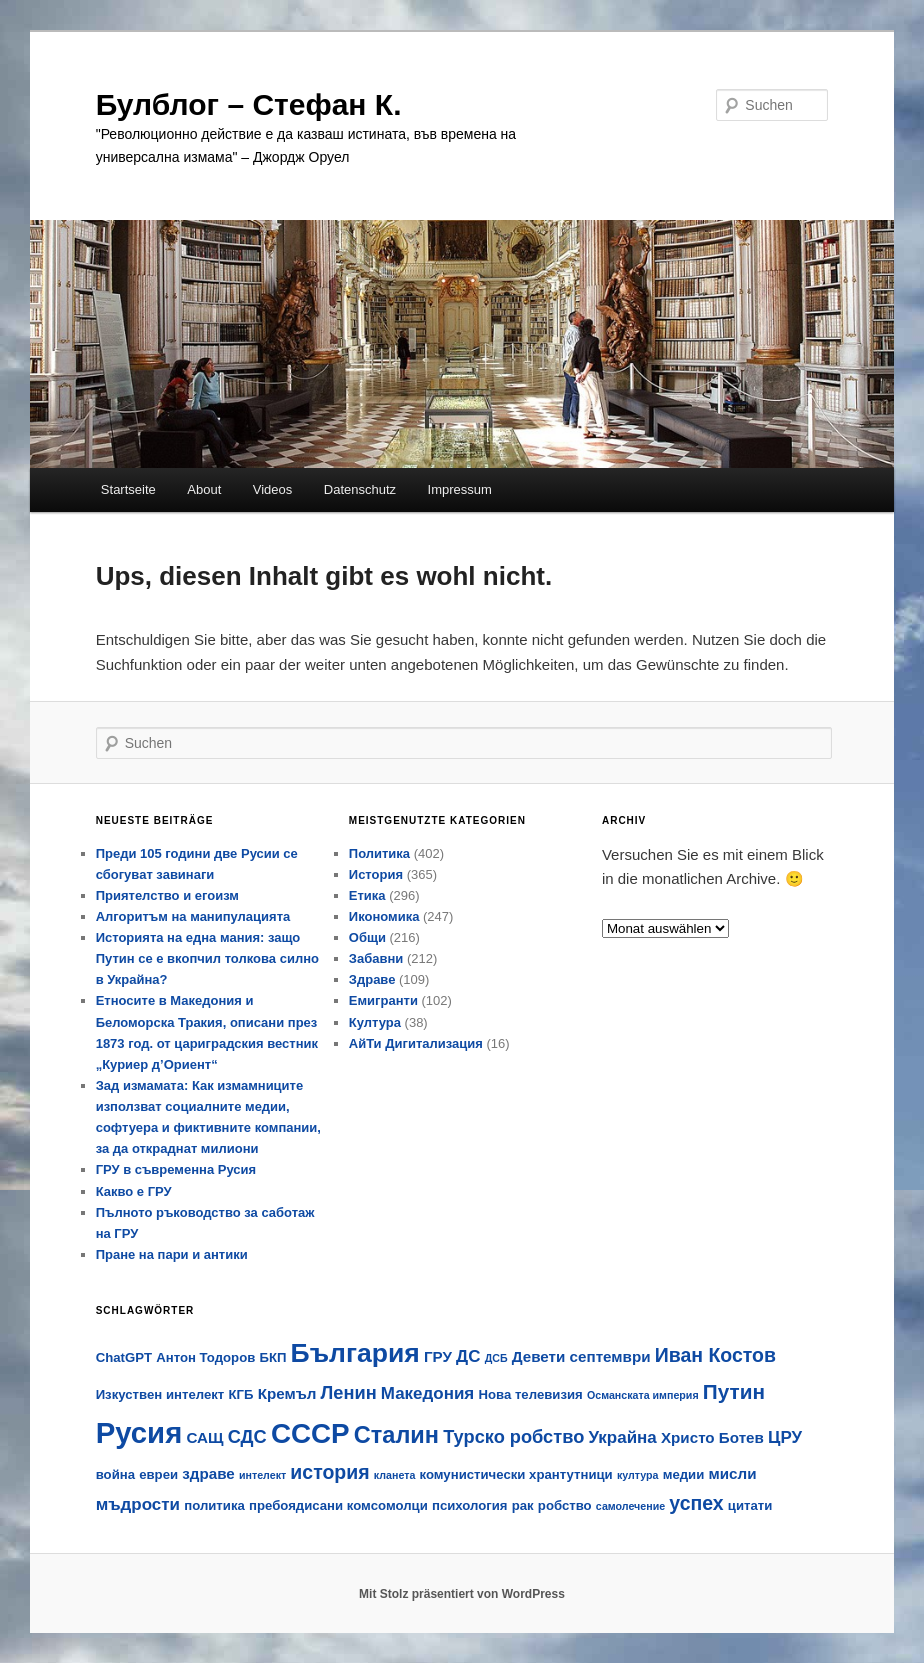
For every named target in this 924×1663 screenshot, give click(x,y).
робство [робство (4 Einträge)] (565, 1505)
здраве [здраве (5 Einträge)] (208, 1473)
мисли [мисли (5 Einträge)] (732, 1473)
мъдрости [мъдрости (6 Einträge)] (138, 1504)
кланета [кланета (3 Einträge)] (395, 1475)
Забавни (376, 958)
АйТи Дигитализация (416, 1043)
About (204, 489)
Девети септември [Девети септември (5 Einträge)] (581, 1356)
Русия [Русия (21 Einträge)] (139, 1432)
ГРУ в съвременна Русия (176, 1169)
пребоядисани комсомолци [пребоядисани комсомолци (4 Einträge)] (338, 1505)
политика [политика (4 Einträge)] (214, 1505)
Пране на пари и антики (172, 1254)
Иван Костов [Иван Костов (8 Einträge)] (715, 1355)
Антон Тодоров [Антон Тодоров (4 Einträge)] (205, 1357)
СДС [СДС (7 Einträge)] (247, 1436)
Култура (375, 1022)
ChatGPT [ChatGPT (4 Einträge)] (124, 1357)
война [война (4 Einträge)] (115, 1474)
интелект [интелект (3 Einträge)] (262, 1475)
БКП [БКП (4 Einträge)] (272, 1357)
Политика (379, 853)
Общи (367, 937)
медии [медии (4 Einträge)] (684, 1474)
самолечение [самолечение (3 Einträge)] (630, 1506)
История (376, 874)
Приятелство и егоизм (167, 895)
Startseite (128, 489)
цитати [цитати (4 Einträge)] (750, 1505)
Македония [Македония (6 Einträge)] (427, 1393)
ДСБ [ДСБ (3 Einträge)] (496, 1358)
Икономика (384, 916)
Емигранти (383, 1000)
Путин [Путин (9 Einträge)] (734, 1391)
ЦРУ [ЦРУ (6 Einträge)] (785, 1437)
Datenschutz (360, 489)
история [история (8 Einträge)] (329, 1472)
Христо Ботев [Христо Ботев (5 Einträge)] (712, 1437)
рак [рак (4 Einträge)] (523, 1505)
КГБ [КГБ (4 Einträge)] (240, 1394)
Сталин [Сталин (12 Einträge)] (396, 1435)
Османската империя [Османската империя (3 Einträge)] (643, 1395)
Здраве (372, 979)
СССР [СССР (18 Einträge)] (310, 1433)
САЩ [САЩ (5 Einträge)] (204, 1437)
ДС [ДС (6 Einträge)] (468, 1356)
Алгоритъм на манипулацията (193, 916)
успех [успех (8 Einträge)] (696, 1503)
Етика (367, 895)
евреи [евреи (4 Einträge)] (158, 1474)
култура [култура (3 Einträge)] (638, 1475)
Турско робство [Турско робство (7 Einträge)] (513, 1436)
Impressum (460, 489)
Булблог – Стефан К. (249, 104)
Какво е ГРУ (134, 1191)
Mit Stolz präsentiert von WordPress (462, 1594)
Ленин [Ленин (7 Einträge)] (349, 1392)
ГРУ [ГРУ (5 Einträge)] (438, 1356)
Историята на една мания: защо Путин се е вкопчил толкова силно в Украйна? (207, 958)
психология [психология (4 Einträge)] (470, 1505)
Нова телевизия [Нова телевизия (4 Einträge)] (530, 1394)
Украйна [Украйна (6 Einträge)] (622, 1437)
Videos (273, 489)
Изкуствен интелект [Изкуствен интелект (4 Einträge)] (160, 1394)
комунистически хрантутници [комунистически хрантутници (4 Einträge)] (516, 1474)
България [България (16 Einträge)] (355, 1353)
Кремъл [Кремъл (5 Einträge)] (287, 1393)
